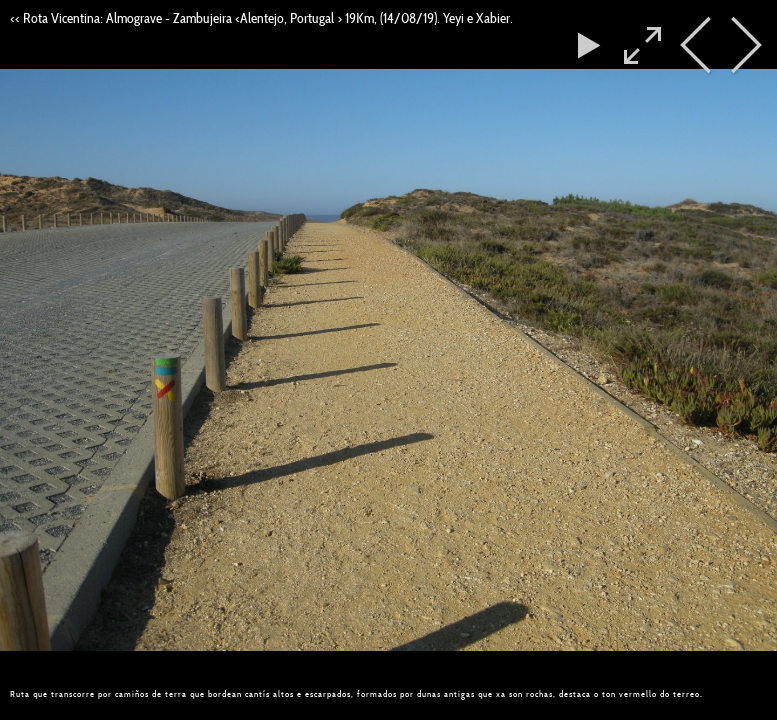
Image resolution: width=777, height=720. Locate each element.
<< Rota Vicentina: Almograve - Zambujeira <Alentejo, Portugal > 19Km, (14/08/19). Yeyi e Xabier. (261, 18)
